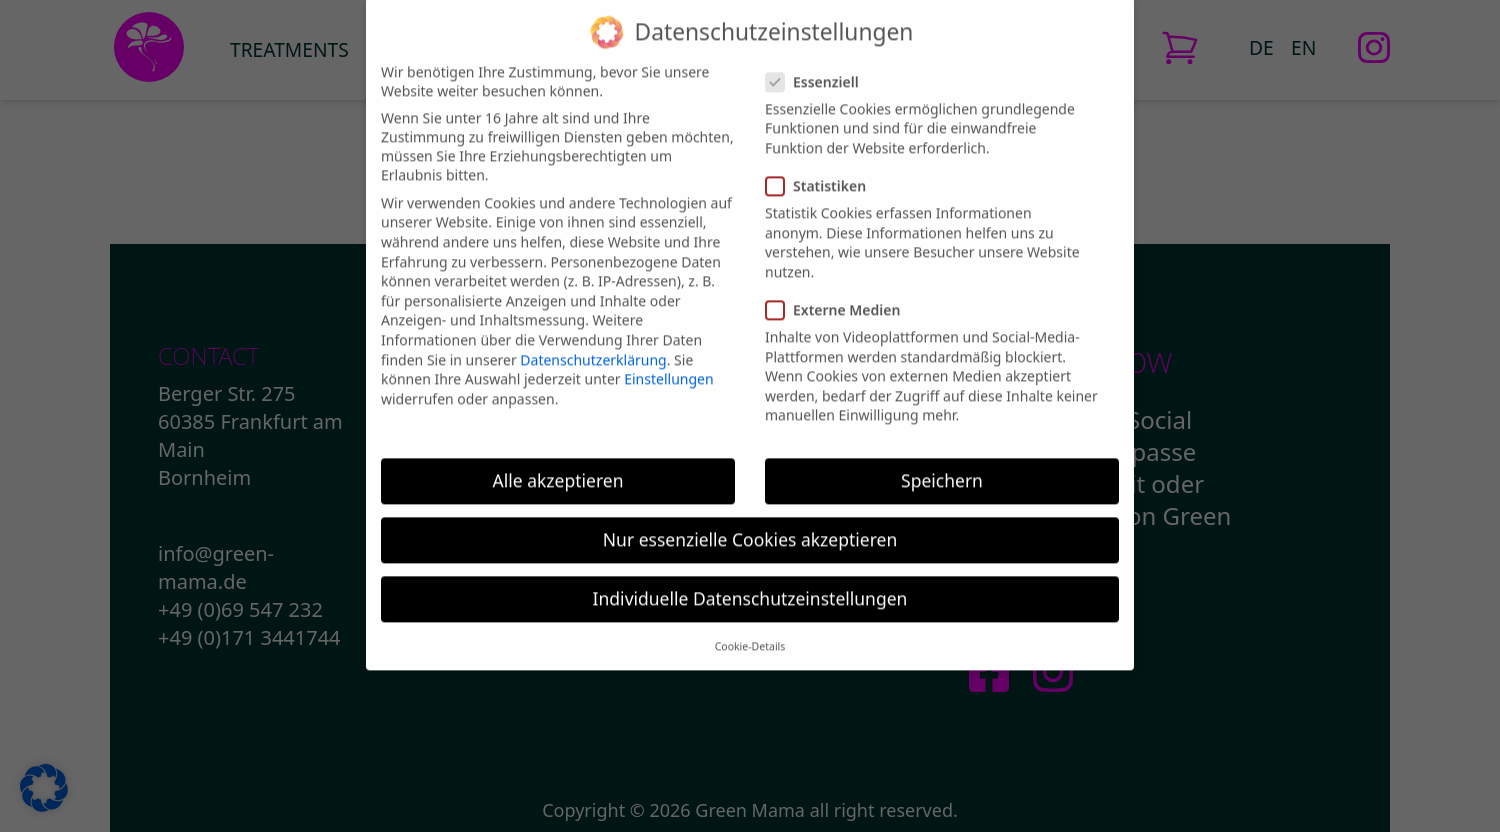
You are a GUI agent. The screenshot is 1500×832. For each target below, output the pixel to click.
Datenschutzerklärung (593, 339)
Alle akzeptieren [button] (558, 460)
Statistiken (815, 165)
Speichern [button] (942, 460)
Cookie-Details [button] (750, 626)
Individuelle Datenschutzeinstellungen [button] (750, 578)
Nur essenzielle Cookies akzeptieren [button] (750, 519)
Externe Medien (832, 289)
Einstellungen (668, 358)
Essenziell (812, 61)
